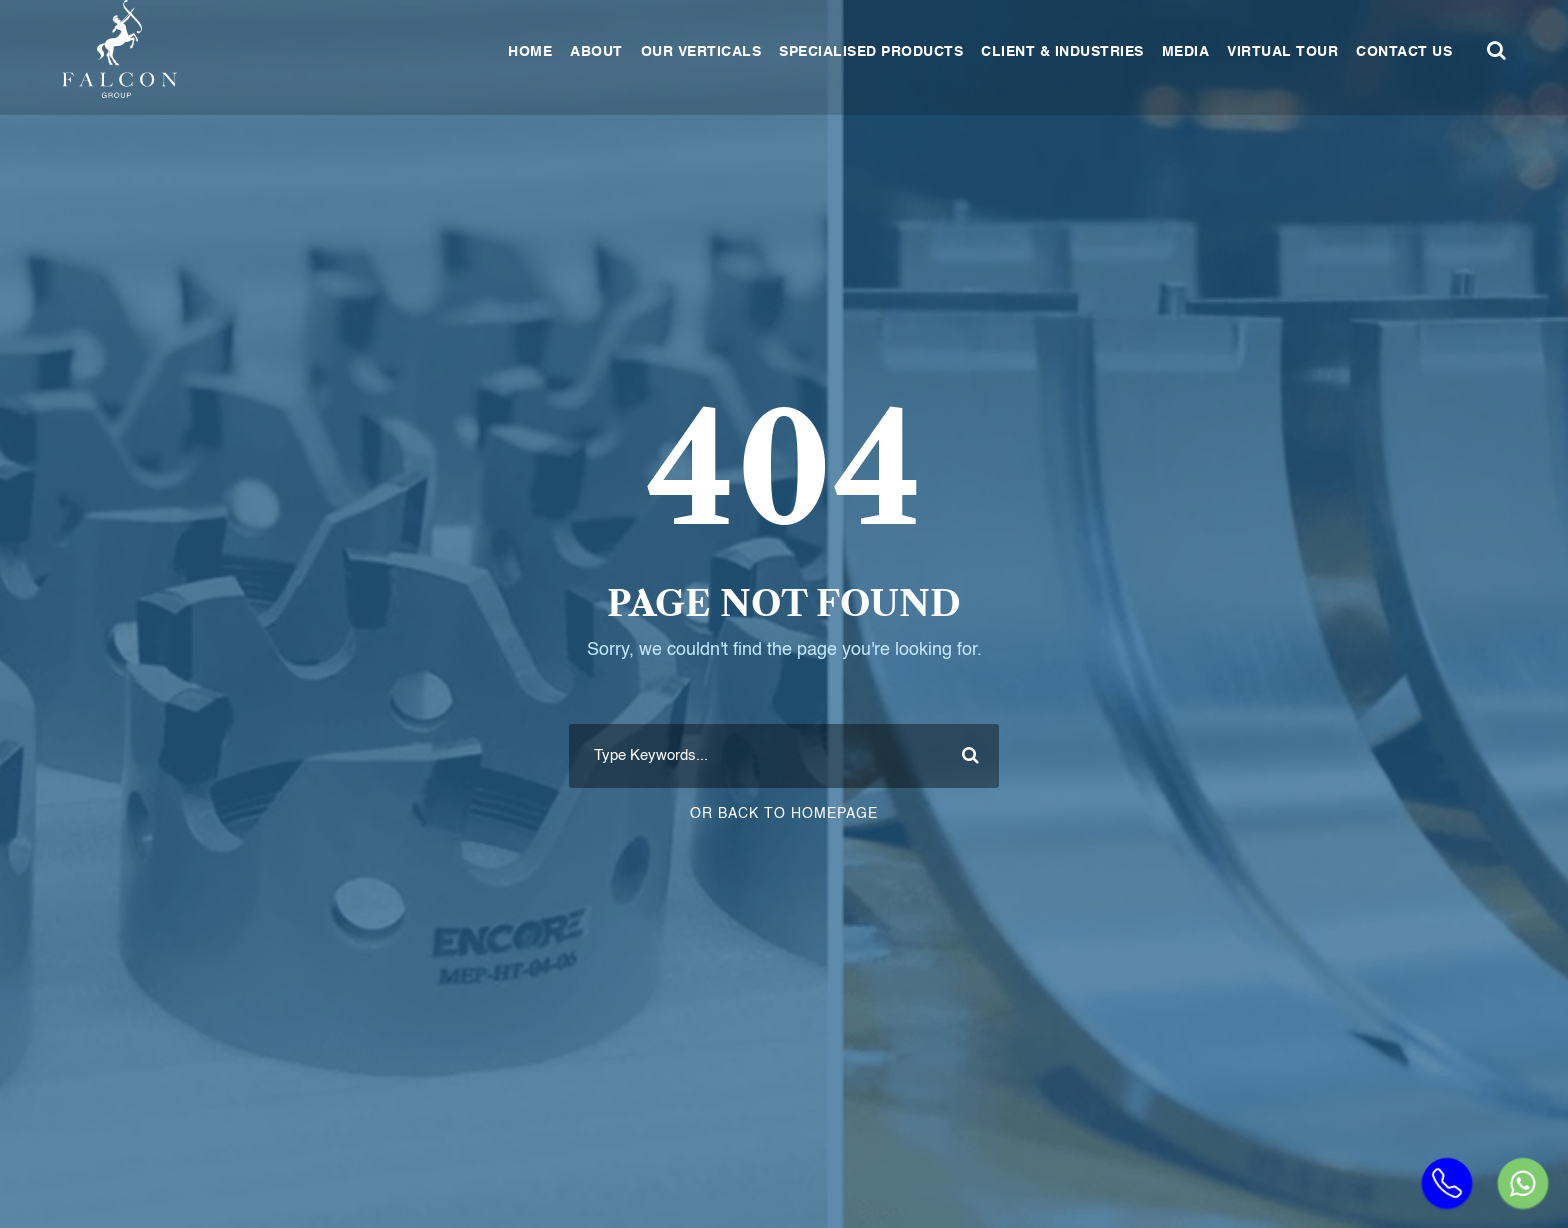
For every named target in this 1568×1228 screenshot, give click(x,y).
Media (1186, 52)
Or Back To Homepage (784, 814)
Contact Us (1404, 52)
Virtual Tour (1282, 52)
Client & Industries (1062, 52)
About (596, 52)
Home (530, 52)
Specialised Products (871, 52)
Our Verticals (701, 52)
